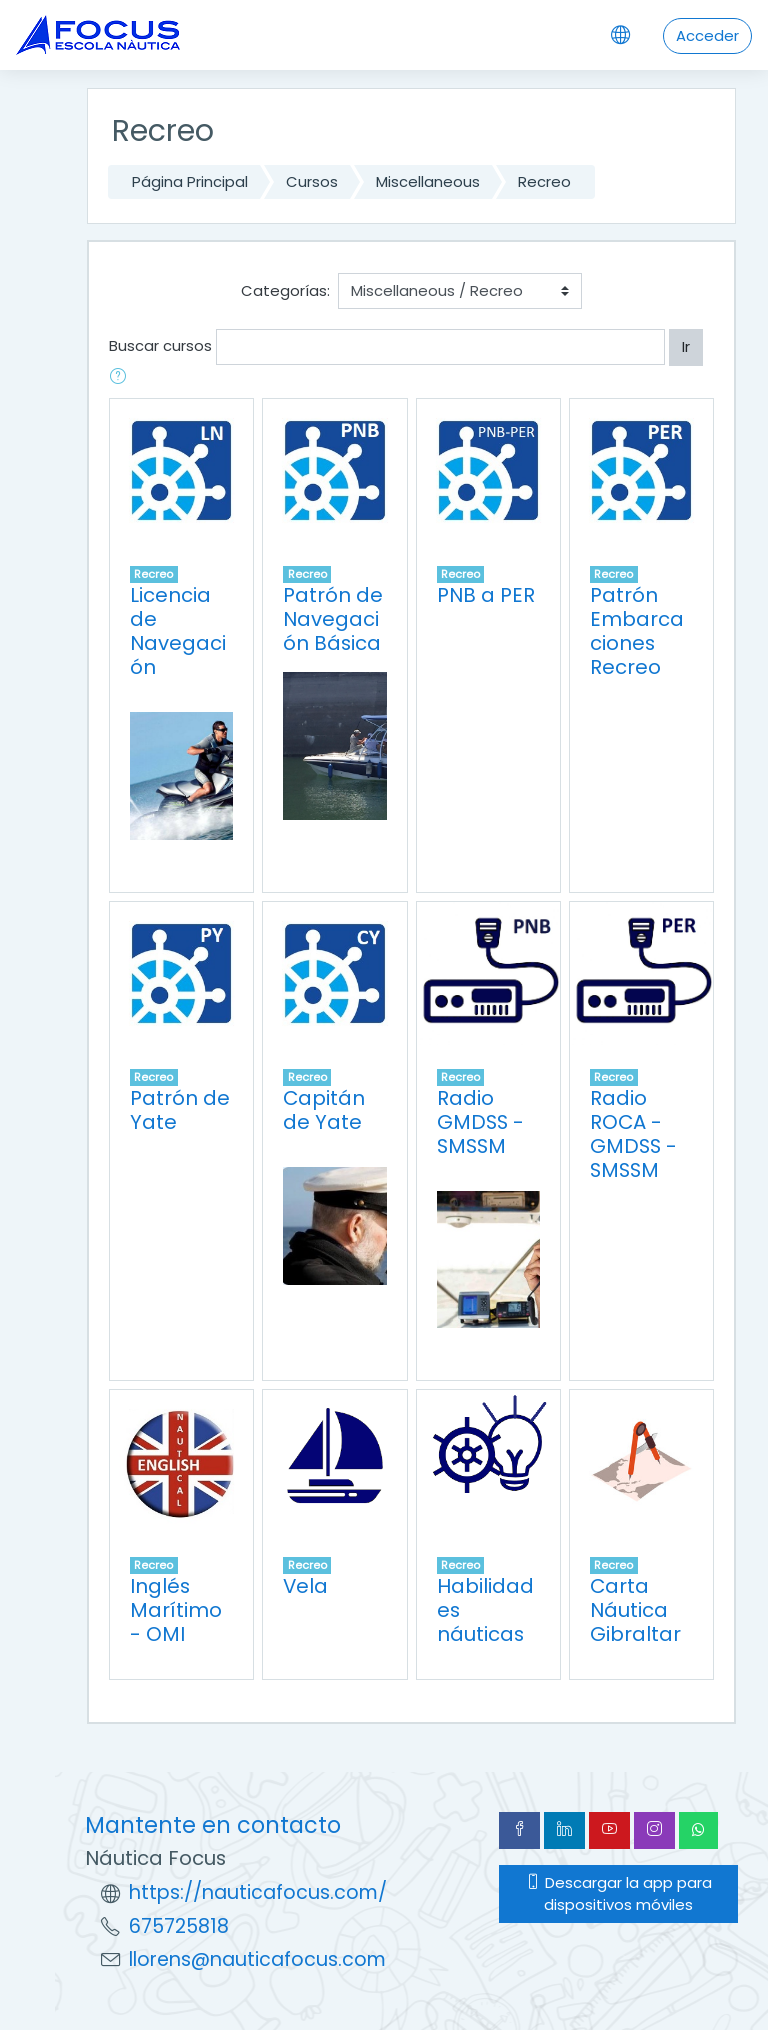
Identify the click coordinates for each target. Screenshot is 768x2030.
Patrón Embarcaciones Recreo (637, 631)
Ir (686, 346)
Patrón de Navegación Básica (333, 619)
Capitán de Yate (324, 1110)
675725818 (179, 1926)
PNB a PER (486, 595)
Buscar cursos (160, 345)
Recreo (544, 181)
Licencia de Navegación (178, 631)
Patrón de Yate (180, 1110)
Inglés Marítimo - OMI (176, 1610)
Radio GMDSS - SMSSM (480, 1122)
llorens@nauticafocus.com (257, 1959)
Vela (305, 1586)
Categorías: (285, 290)
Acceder (707, 35)
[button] (122, 378)
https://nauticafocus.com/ (258, 1892)
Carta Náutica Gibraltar (635, 1610)
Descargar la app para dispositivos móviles (619, 1893)
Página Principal (190, 181)
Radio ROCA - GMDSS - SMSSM (633, 1134)
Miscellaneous (428, 181)
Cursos (312, 181)
